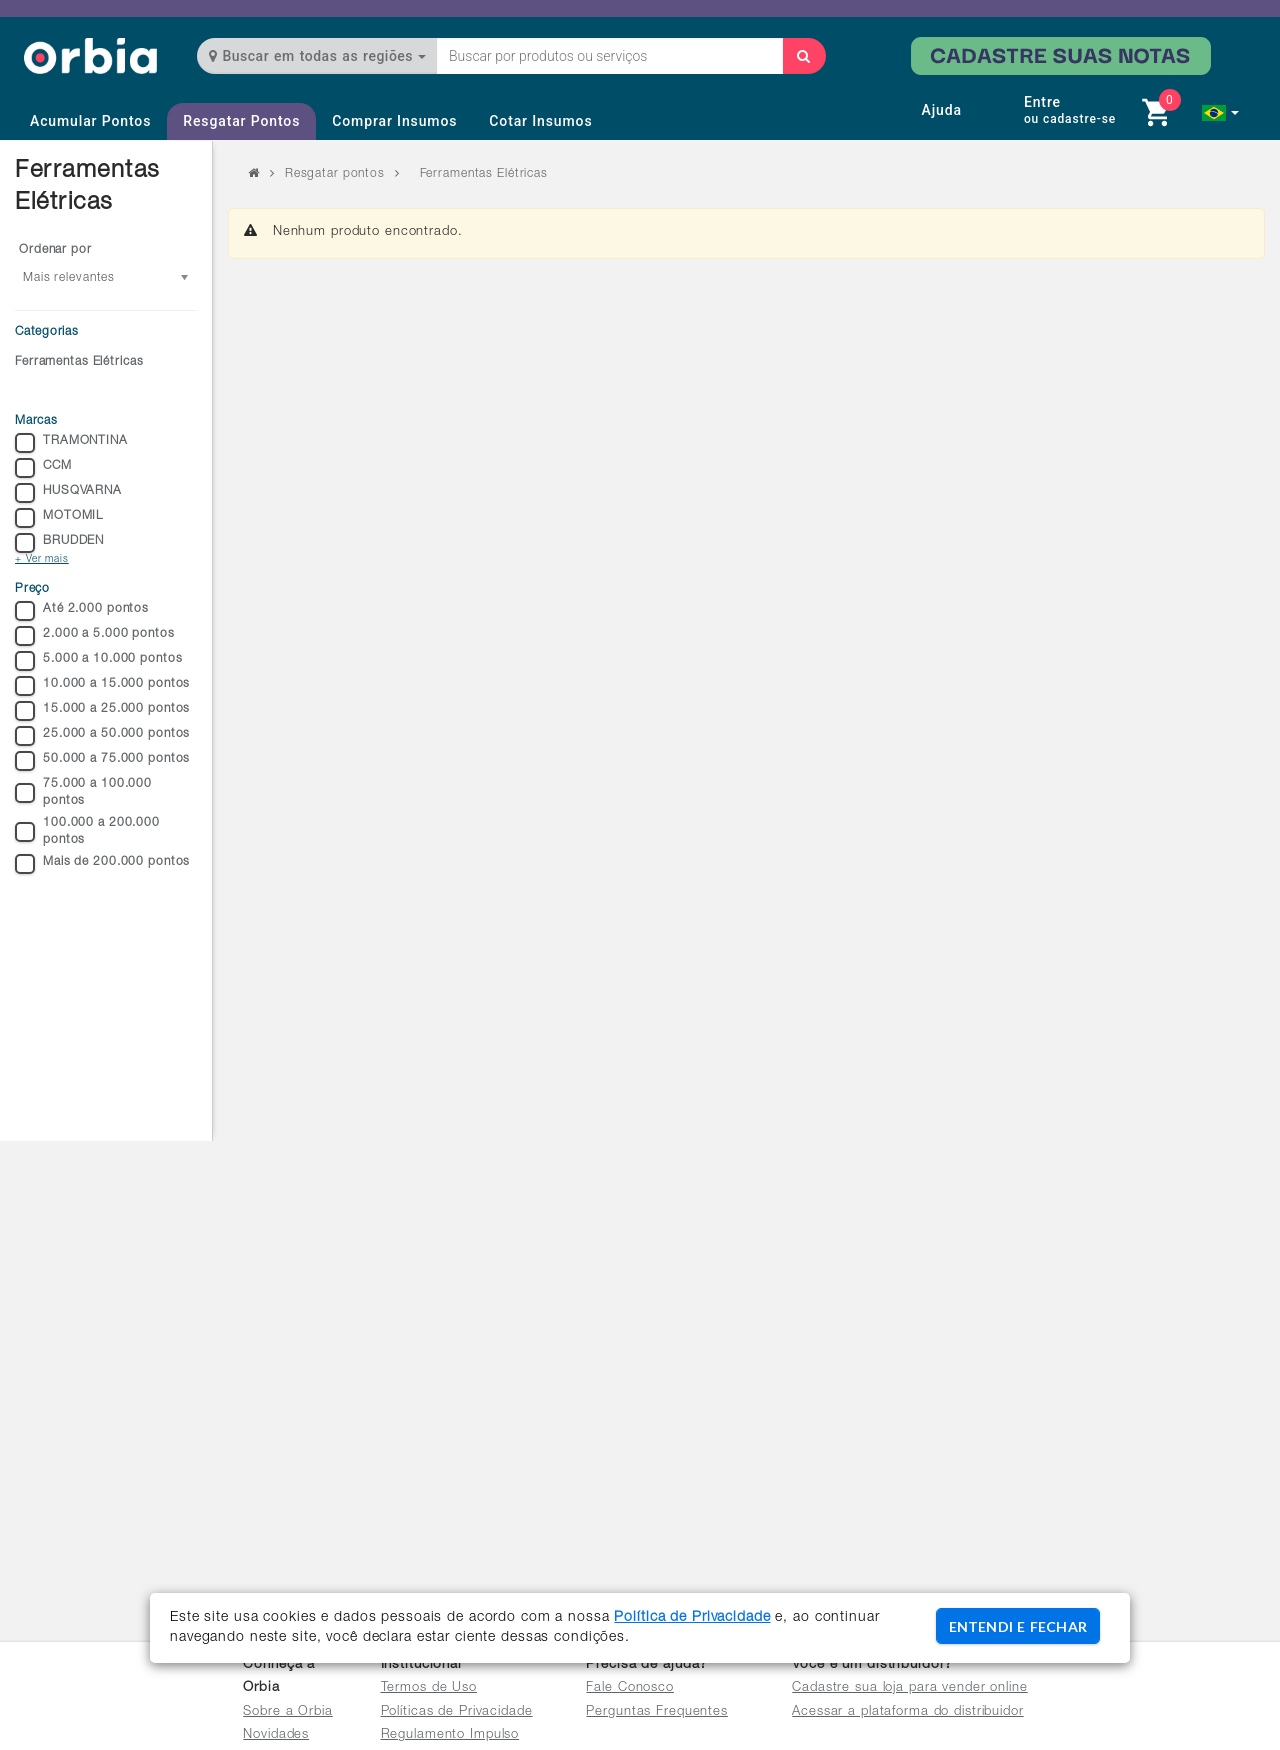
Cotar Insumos (540, 121)
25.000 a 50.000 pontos (102, 736)
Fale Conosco (630, 1688)
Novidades (276, 1735)
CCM (43, 468)
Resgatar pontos (335, 174)
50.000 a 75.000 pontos (102, 761)
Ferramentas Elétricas (79, 362)
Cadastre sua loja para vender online (910, 1688)
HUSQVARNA (68, 493)
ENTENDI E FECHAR (1018, 1626)
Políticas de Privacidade (457, 1712)
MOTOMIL (59, 518)
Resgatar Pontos (241, 121)
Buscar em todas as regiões (317, 56)
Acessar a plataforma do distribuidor (908, 1712)
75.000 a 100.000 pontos (83, 792)
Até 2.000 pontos (82, 611)
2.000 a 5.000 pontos (95, 636)
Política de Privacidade (692, 1618)
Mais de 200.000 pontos (102, 864)
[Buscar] (804, 56)
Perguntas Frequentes (657, 1712)
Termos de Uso (429, 1688)
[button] (1220, 113)
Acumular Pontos (90, 121)
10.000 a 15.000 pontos (102, 686)
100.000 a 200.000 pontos (87, 831)
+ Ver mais (42, 560)
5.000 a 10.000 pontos (98, 661)
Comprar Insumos (394, 121)
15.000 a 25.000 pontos (102, 711)
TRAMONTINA (71, 443)
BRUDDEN (59, 543)
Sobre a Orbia (287, 1712)
